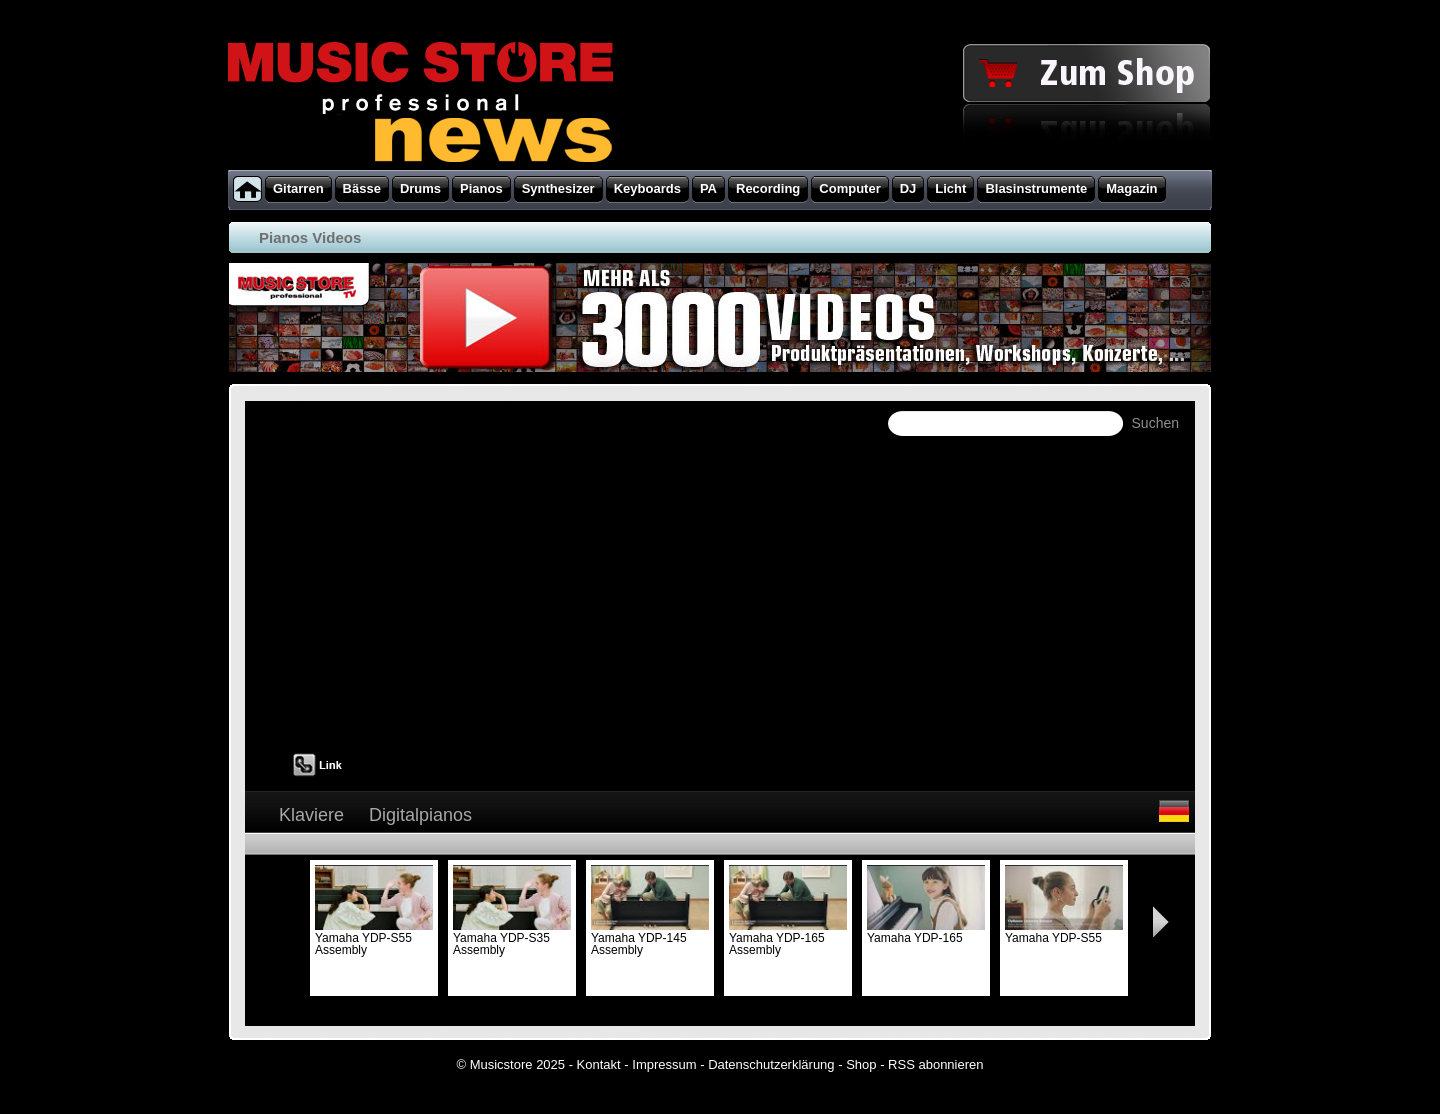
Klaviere (311, 815)
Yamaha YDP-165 (926, 932)
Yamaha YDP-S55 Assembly (374, 938)
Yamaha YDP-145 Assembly (650, 938)
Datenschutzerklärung (771, 1064)
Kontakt (599, 1064)
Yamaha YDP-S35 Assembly (512, 938)
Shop (861, 1064)
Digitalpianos (420, 815)
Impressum (664, 1064)
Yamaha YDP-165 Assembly (788, 938)
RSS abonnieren (935, 1064)
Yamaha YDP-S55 (1064, 932)
